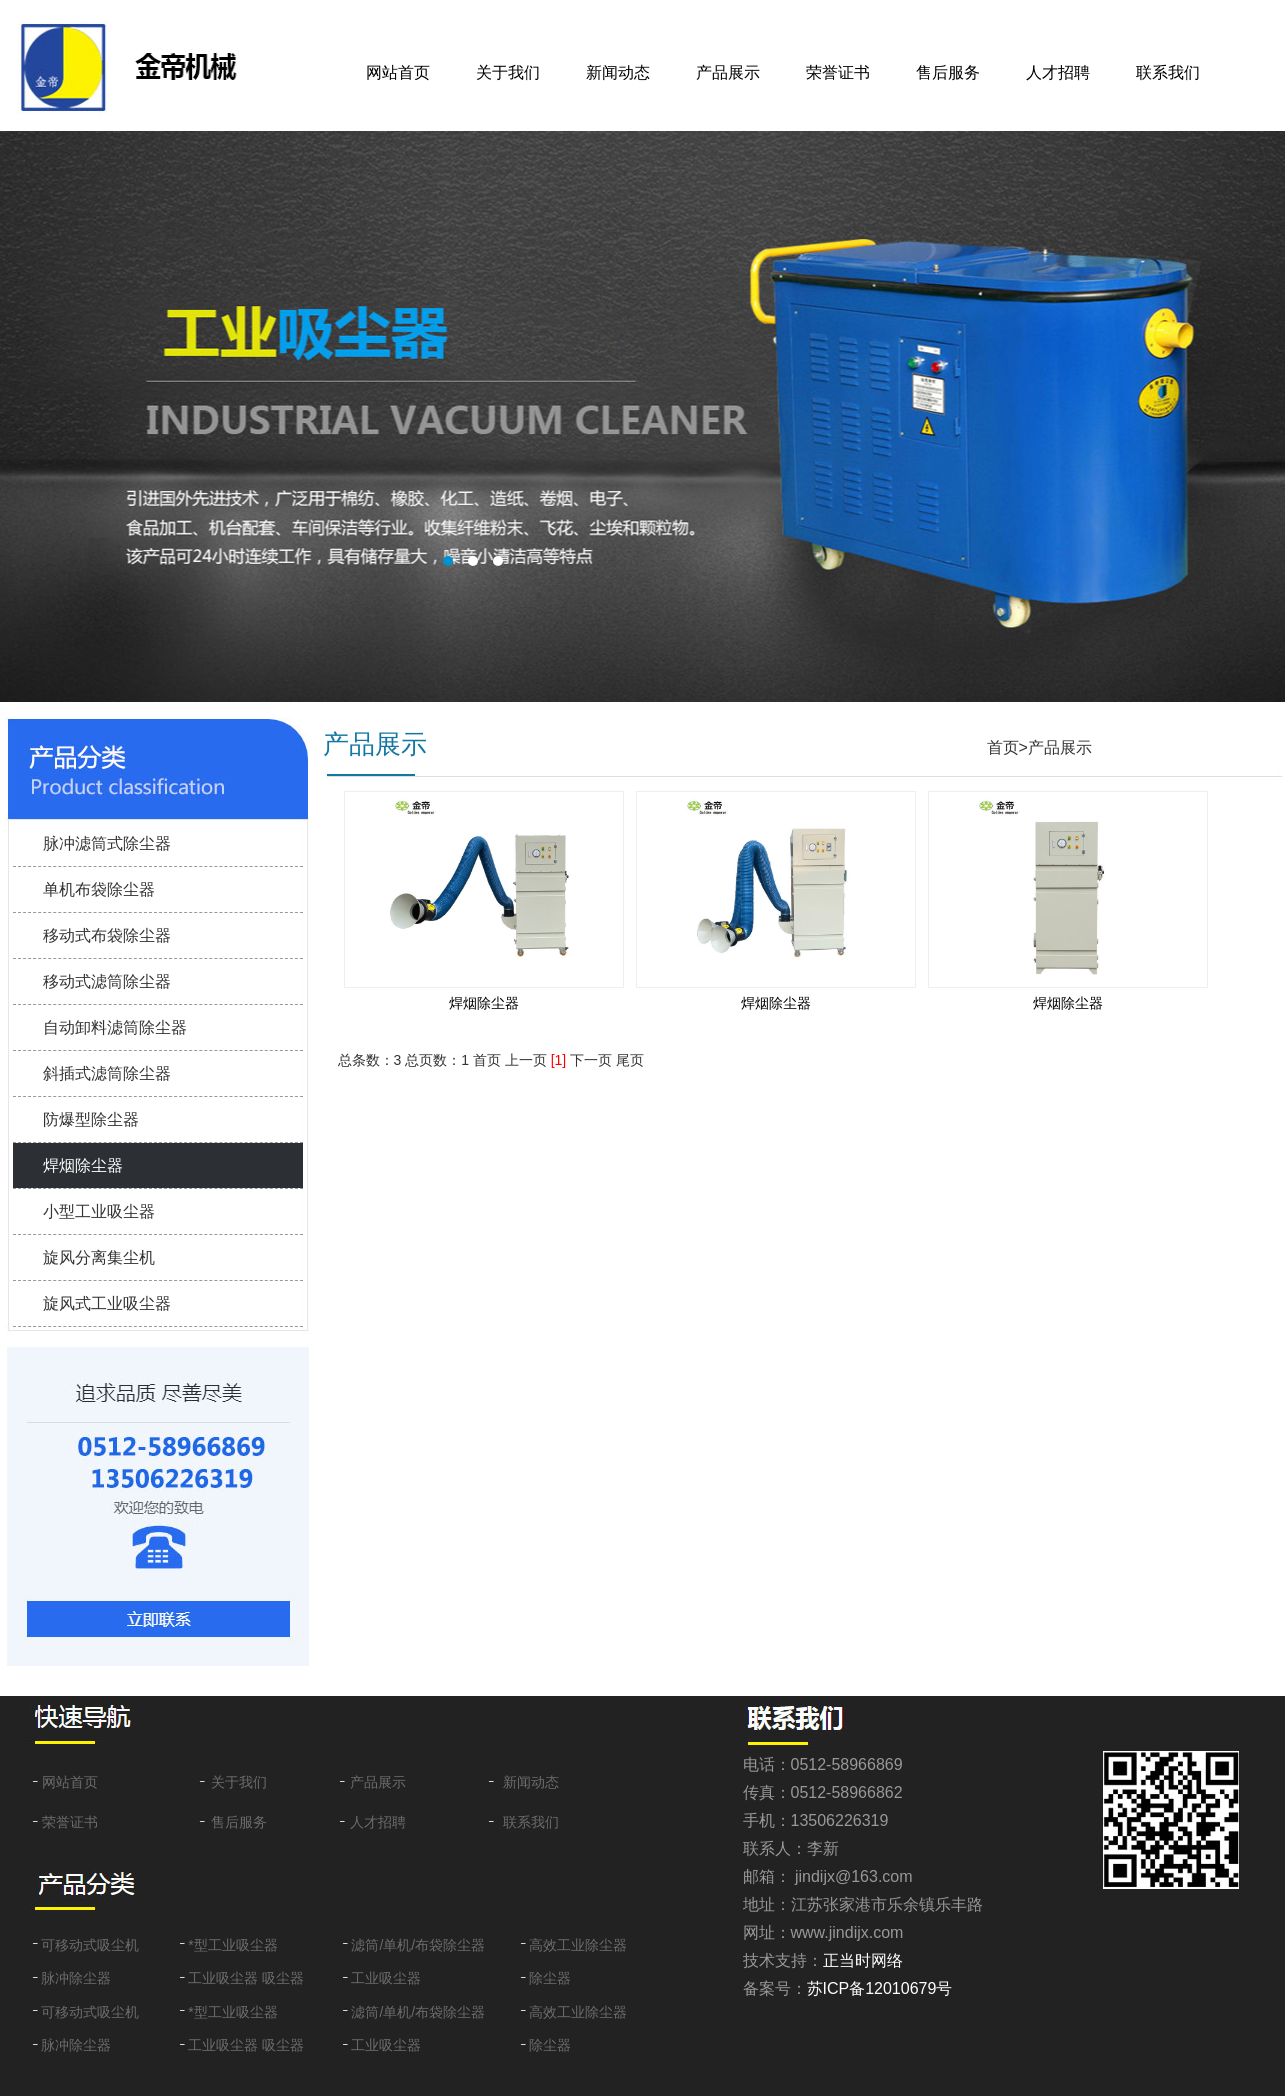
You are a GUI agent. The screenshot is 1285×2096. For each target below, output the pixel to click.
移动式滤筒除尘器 (107, 981)
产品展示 (728, 72)
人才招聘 (1058, 72)
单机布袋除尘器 (99, 889)
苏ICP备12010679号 (880, 1988)
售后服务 (948, 72)
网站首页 (398, 72)
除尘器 (550, 1978)
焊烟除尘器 (83, 1165)
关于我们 (508, 72)
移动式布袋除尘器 (107, 935)
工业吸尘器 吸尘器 (246, 1978)
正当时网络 (863, 1960)
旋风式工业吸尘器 (107, 1303)
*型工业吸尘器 (232, 1945)
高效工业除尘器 (578, 1945)
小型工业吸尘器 (99, 1211)
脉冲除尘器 (76, 1978)
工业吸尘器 (386, 1978)
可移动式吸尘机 (90, 1945)
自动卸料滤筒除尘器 (115, 1027)
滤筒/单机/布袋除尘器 (418, 1945)
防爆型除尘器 (91, 1119)
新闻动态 (618, 72)
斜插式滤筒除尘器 (107, 1073)
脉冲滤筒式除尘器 (107, 843)
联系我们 (1168, 72)
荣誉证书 (838, 72)
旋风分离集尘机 (99, 1257)
